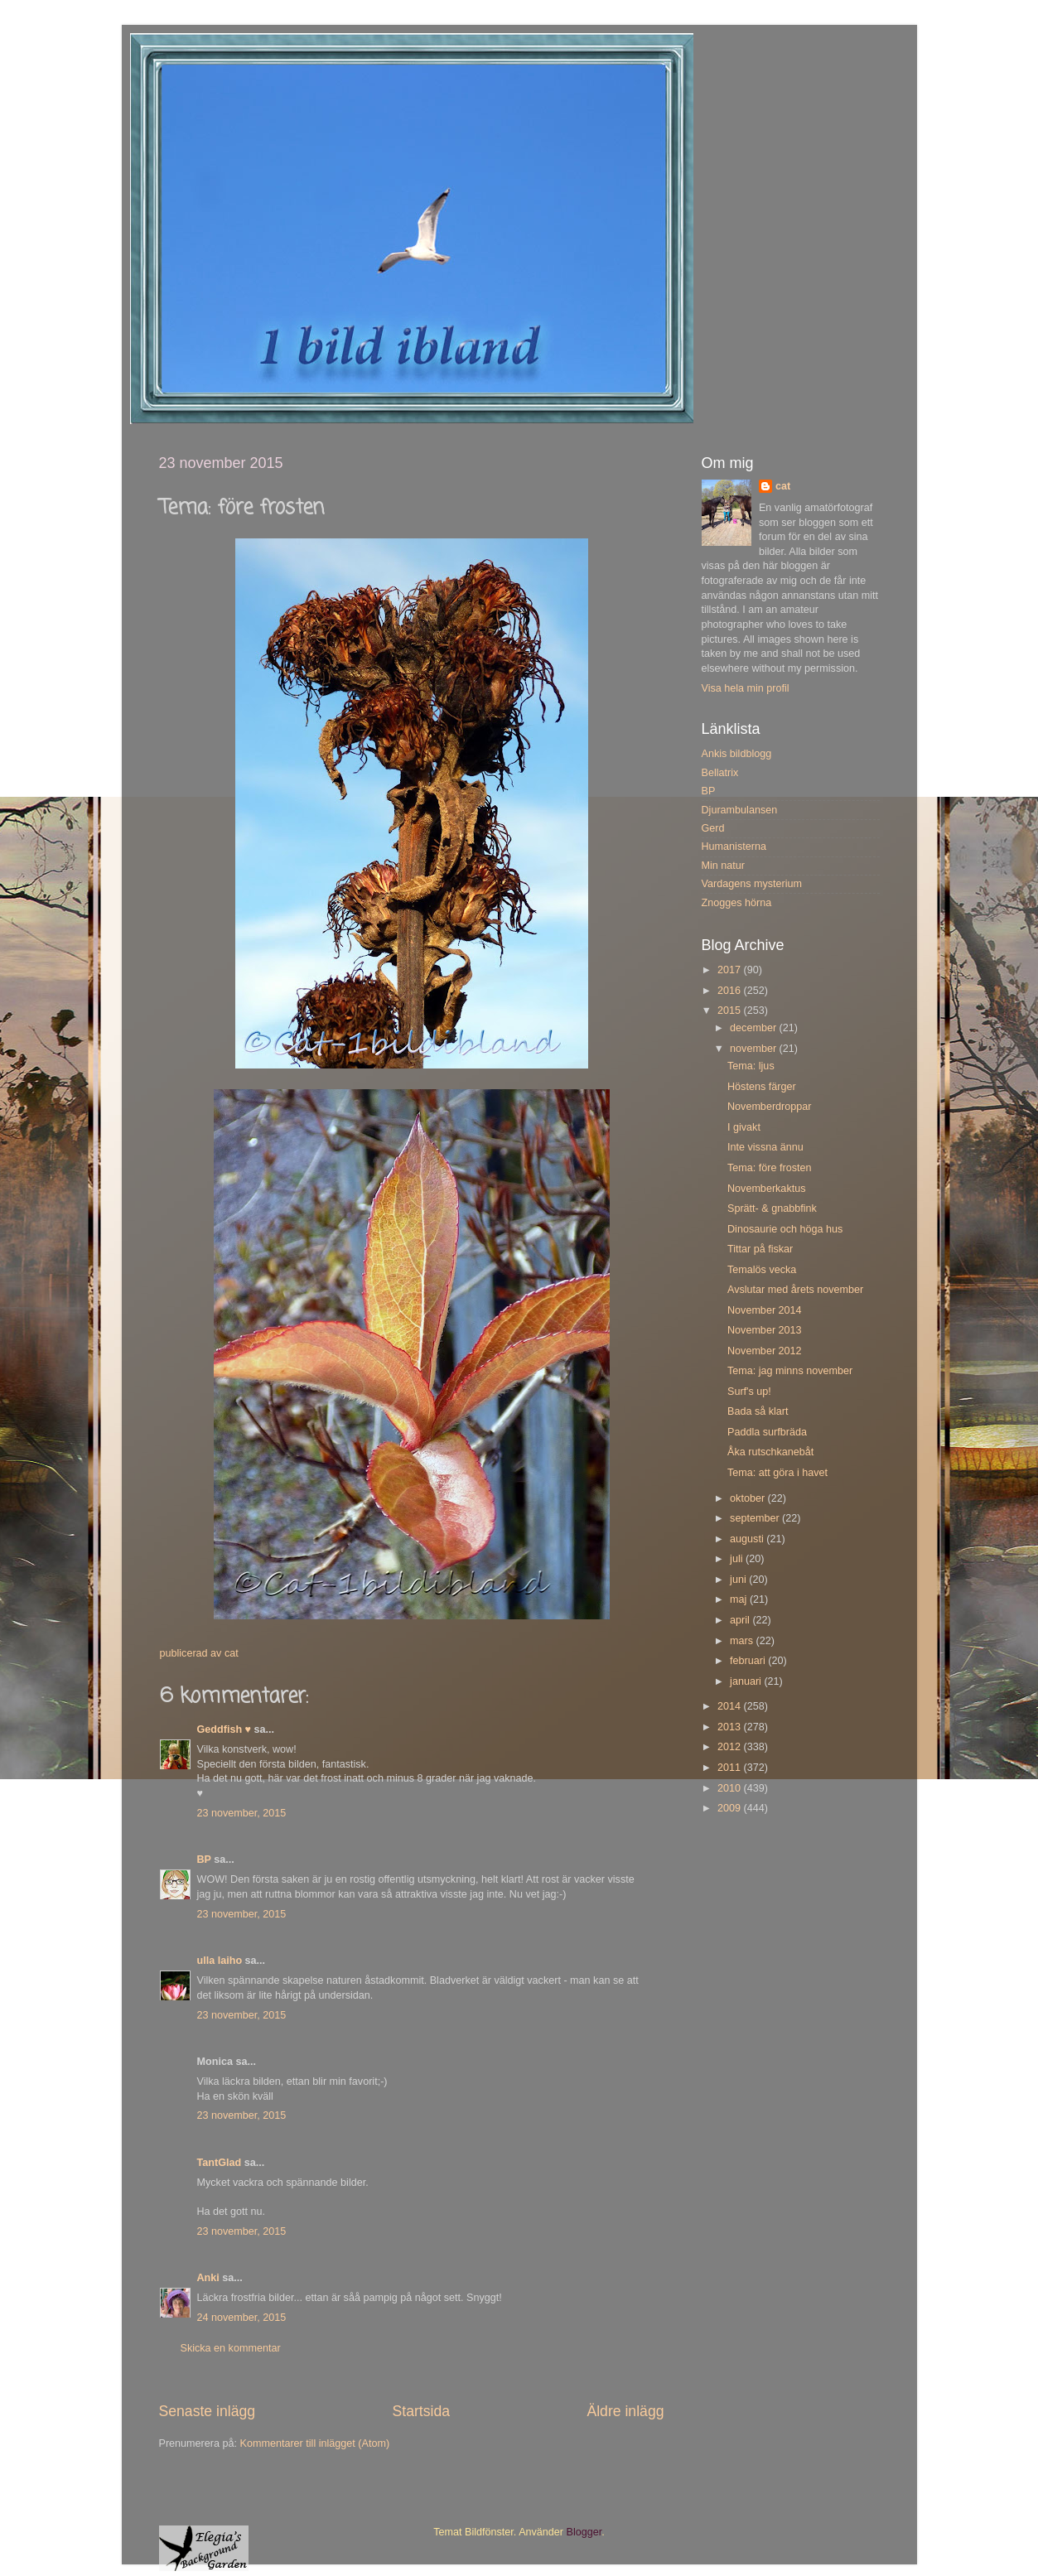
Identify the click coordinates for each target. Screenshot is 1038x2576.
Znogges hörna (737, 903)
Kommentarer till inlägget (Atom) (315, 2443)
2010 (730, 1788)
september (756, 1518)
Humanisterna (734, 846)
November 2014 (764, 1310)
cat (782, 486)
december (755, 1028)
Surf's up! (749, 1391)
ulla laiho (220, 1960)
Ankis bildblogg (737, 754)
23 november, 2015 (242, 1813)
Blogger (584, 2532)
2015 (730, 1010)
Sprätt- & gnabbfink (772, 1208)
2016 (730, 990)
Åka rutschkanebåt (770, 1452)
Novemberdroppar (769, 1106)
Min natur (724, 865)
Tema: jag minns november (789, 1371)
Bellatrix (720, 773)
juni (739, 1579)
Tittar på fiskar (760, 1249)
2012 (730, 1747)
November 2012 (764, 1351)
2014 (730, 1706)
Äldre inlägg (625, 2411)
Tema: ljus (751, 1066)
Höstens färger (761, 1087)
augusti (748, 1539)
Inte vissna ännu (765, 1147)
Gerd (713, 828)
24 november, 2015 (242, 2317)
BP (204, 1859)
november (755, 1048)
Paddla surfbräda (767, 1432)
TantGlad (219, 2162)
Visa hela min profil (745, 688)
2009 (730, 1808)
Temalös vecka (761, 1270)
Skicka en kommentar (231, 2348)
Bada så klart (758, 1411)
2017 (730, 970)
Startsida (421, 2411)
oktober (749, 1498)
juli (738, 1559)
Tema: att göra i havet (777, 1473)
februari (749, 1661)
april (741, 1620)
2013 (730, 1727)
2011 (730, 1767)
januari (747, 1681)
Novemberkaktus (766, 1188)
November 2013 (764, 1330)
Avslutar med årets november (795, 1289)
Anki (208, 2278)
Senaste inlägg (207, 2411)
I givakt (743, 1127)
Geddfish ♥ (224, 1729)
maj (740, 1599)
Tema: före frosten (769, 1168)
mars (743, 1641)
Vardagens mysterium (752, 884)
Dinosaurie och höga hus (784, 1229)
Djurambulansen (740, 810)
